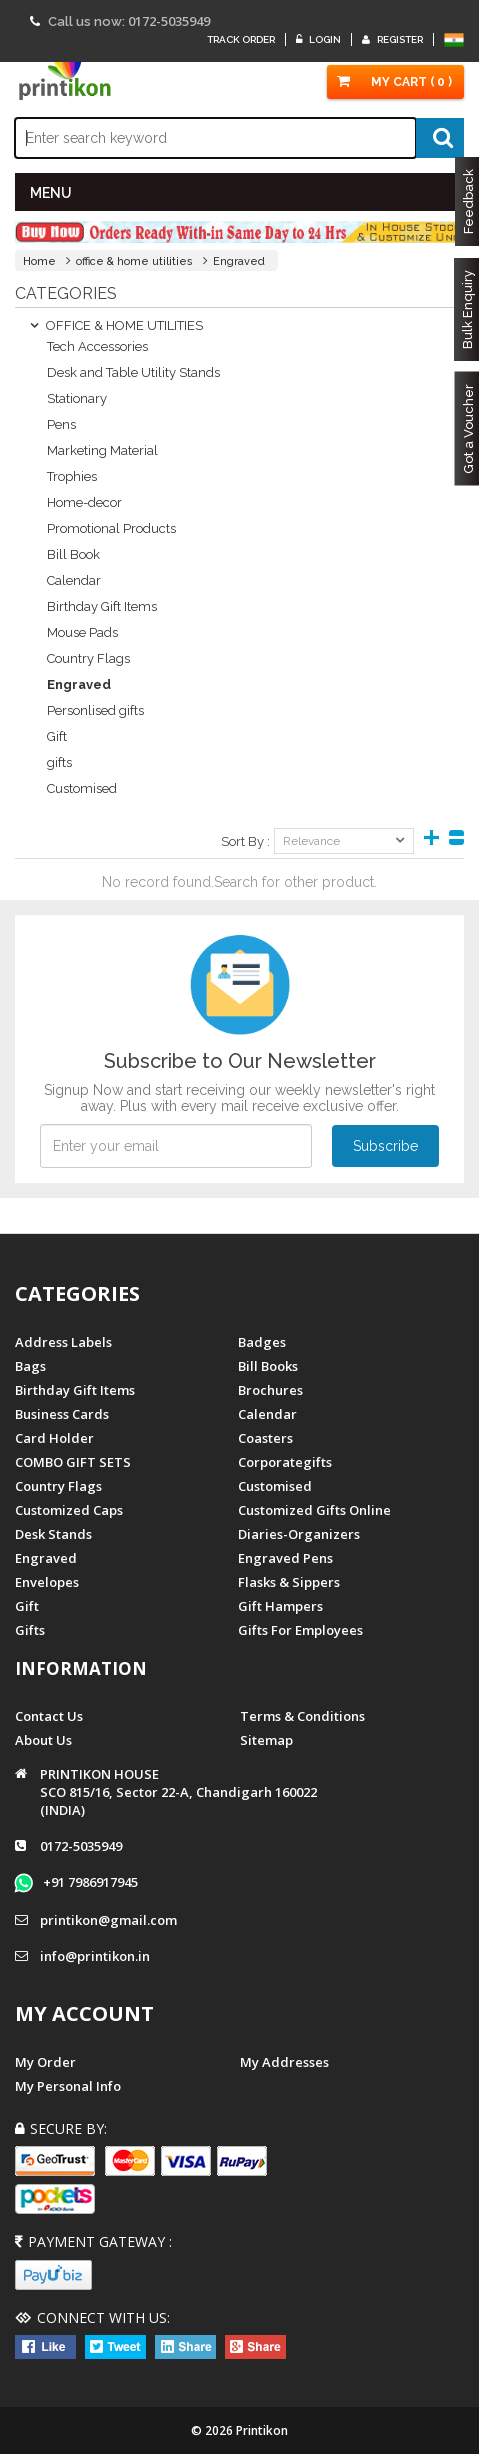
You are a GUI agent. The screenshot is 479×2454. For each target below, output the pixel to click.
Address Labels (63, 1342)
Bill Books (268, 1366)
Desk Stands (53, 1534)
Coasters (265, 1438)
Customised (82, 788)
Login (318, 39)
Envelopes (47, 1582)
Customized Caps (69, 1510)
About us (43, 1740)
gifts (59, 762)
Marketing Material (102, 450)
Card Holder (54, 1438)
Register (392, 39)
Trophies (72, 476)
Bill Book (73, 554)
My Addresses (284, 2062)
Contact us (49, 1716)
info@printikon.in (95, 1956)
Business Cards (62, 1414)
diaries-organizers (299, 1534)
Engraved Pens (285, 1558)
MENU (51, 193)
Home (39, 261)
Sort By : (245, 841)
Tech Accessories (97, 346)
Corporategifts (285, 1462)
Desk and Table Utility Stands (133, 372)
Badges (262, 1342)
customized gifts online (314, 1510)
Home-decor (84, 502)
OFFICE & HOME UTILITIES (116, 325)
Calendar (74, 580)
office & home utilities (134, 261)
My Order (45, 2062)
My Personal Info (68, 2086)
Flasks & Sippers (289, 1582)
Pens (61, 424)
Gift (57, 736)
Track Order (241, 39)
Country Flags (88, 658)
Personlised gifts (95, 710)
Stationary (77, 398)
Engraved (239, 261)
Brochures (270, 1390)
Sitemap (266, 1740)
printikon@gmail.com (108, 1920)
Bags (30, 1366)
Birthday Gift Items (102, 606)
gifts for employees (300, 1630)
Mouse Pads (82, 632)
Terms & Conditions (302, 1716)
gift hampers (280, 1606)
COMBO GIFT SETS (73, 1462)
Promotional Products (111, 528)
